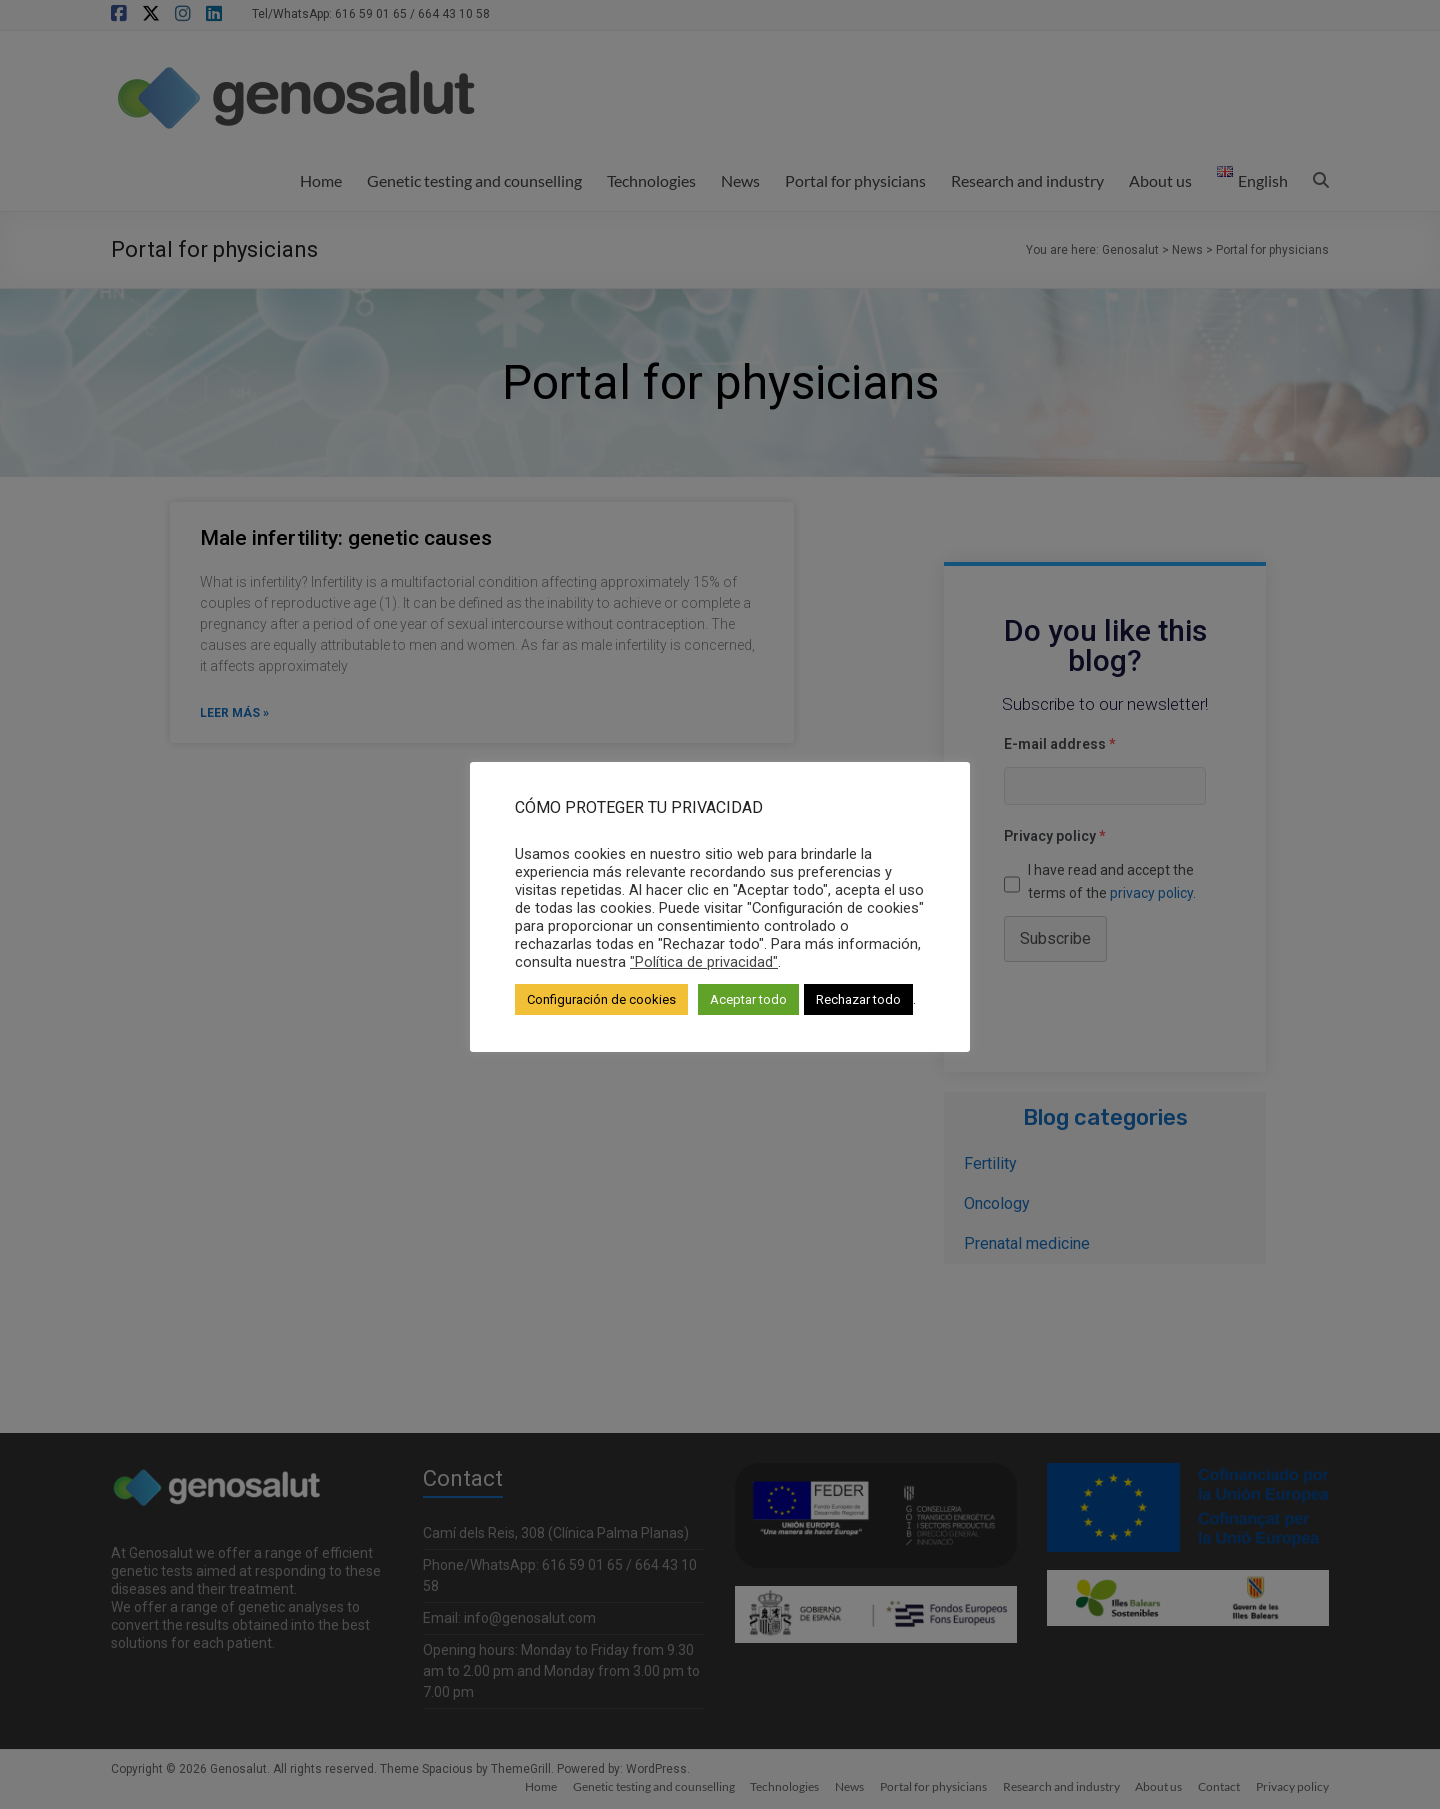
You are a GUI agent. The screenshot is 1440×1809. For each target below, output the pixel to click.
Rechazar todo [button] (858, 999)
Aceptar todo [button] (748, 999)
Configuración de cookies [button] (601, 999)
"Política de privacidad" (704, 962)
